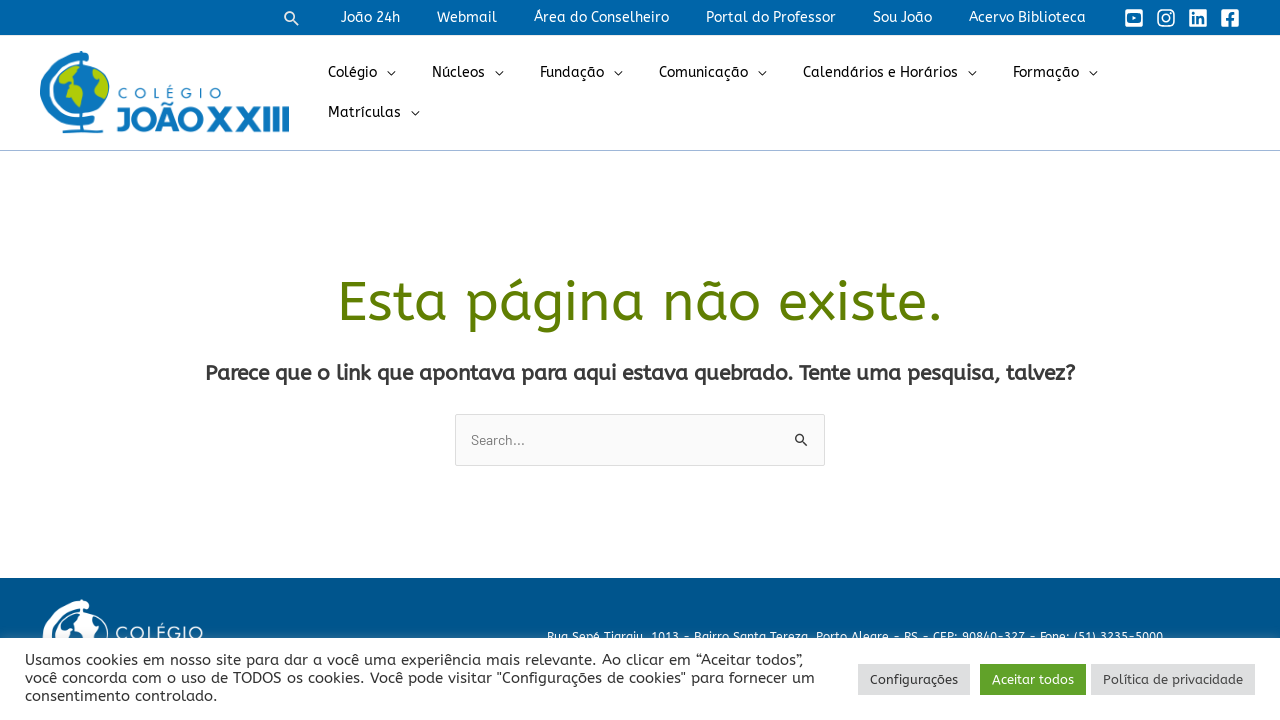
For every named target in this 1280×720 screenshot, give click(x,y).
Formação (1056, 92)
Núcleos (504, 92)
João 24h (419, 17)
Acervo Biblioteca (1031, 17)
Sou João (915, 17)
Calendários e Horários (899, 92)
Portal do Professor (793, 17)
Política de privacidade (1173, 679)
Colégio (407, 92)
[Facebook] (1230, 18)
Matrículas (1171, 92)
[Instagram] (1166, 18)
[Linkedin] (1198, 18)
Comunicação (731, 92)
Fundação (609, 92)
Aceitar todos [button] (1033, 679)
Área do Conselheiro (632, 17)
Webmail (507, 17)
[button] (346, 18)
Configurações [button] (914, 679)
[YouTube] (1134, 18)
